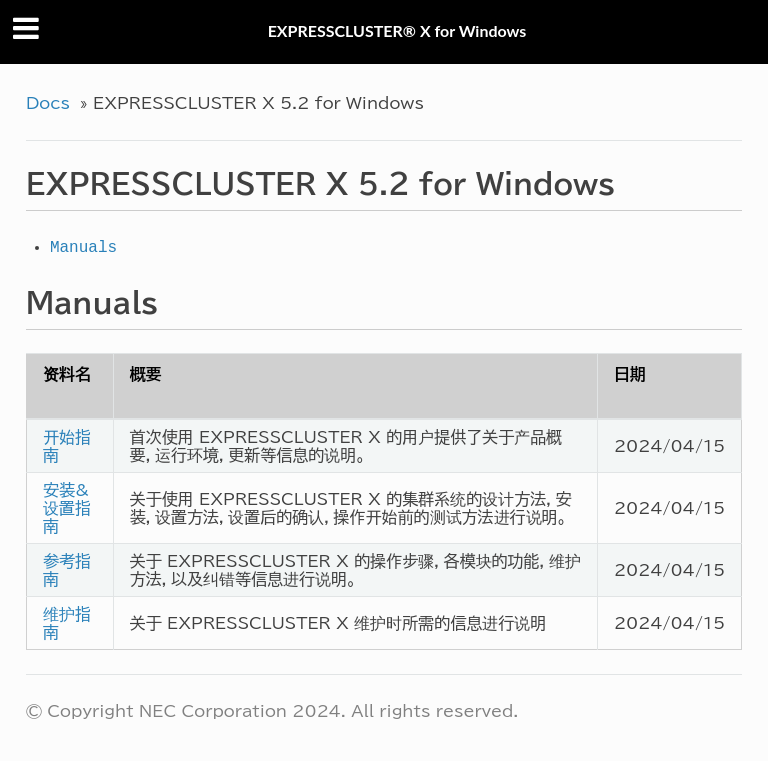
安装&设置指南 (67, 508)
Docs (48, 103)
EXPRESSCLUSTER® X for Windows (397, 30)
